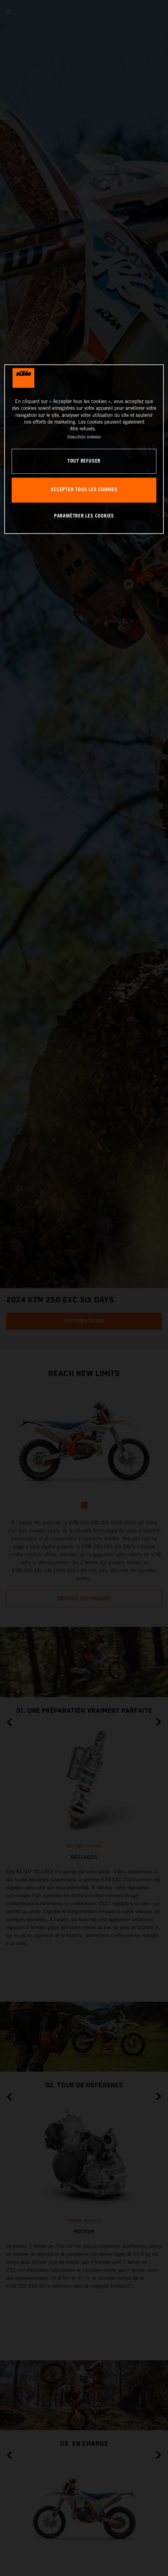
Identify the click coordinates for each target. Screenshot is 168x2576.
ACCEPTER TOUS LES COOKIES (84, 490)
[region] (84, 449)
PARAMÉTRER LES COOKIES (84, 516)
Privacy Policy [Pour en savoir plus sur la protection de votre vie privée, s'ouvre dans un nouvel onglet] (76, 436)
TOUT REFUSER (84, 461)
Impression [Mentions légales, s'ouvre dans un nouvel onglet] (94, 436)
